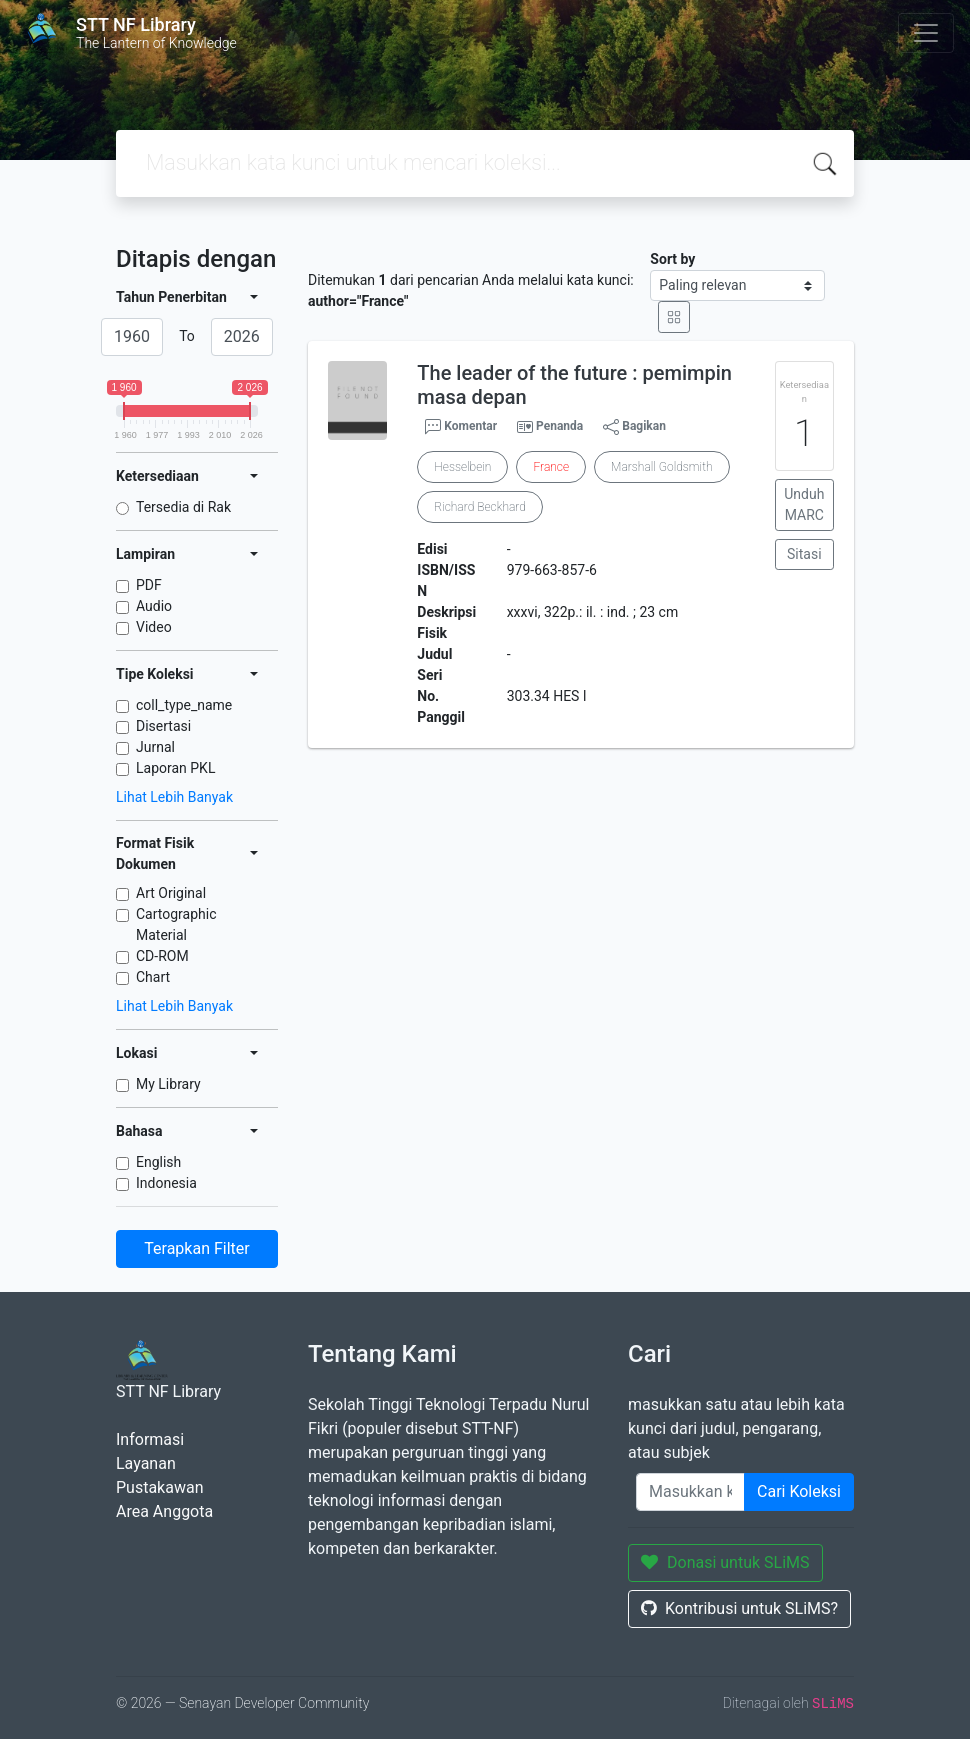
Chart (153, 977)
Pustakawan (159, 1487)
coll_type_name (184, 705)
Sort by (672, 259)
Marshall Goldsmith (661, 467)
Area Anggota (164, 1511)
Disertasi (163, 726)
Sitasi (804, 554)
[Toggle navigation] (926, 33)
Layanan (146, 1463)
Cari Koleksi (799, 1491)
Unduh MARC (804, 504)
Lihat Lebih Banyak (174, 797)
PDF (149, 585)
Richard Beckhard (480, 507)
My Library (168, 1084)
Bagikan (634, 427)
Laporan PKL (175, 768)
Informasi (150, 1439)
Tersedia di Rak (183, 507)
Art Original (171, 893)
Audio (154, 606)
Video (154, 627)
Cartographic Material (176, 924)
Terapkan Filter (196, 1248)
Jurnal (155, 747)
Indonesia (166, 1183)
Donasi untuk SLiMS (725, 1562)
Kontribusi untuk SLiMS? (739, 1608)
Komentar (461, 427)
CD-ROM (162, 956)
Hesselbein (462, 467)
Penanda (559, 426)
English (158, 1162)
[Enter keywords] (690, 1492)
